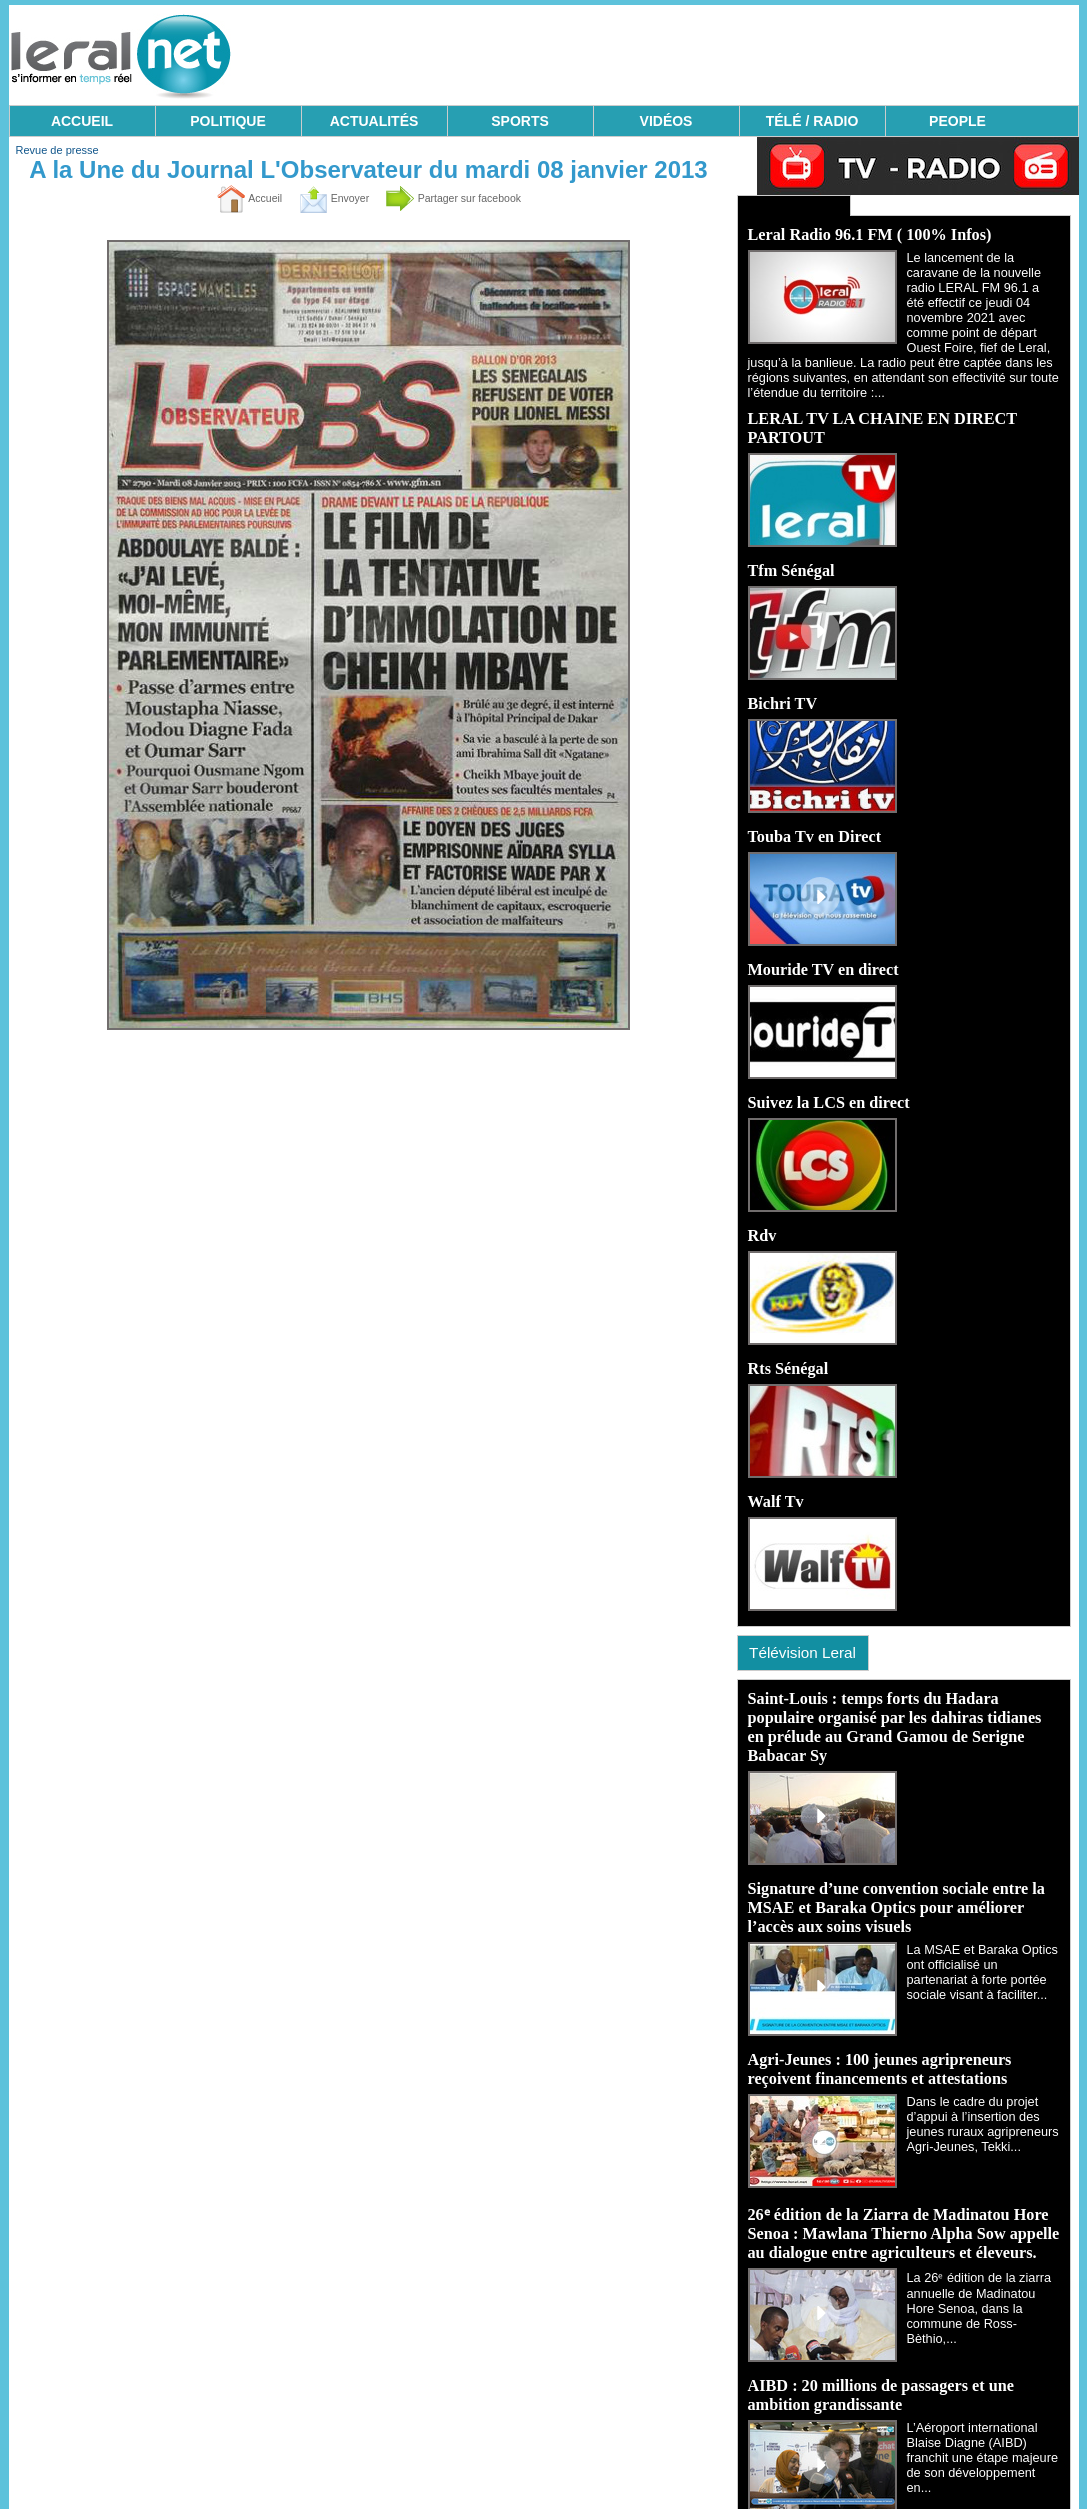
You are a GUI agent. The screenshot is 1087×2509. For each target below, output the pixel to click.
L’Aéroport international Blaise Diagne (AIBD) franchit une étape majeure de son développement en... (981, 2414)
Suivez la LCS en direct (828, 1082)
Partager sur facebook (466, 198)
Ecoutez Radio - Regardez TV (782, 204)
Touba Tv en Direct (814, 818)
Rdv (762, 1214)
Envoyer (321, 198)
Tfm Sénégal (791, 554)
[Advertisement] (715, 50)
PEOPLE (957, 121)
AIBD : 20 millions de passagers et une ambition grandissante (879, 2362)
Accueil (224, 198)
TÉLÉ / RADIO (812, 121)
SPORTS (520, 121)
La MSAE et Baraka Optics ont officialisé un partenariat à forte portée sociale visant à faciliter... (980, 1942)
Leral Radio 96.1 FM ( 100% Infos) (868, 231)
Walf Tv (775, 1478)
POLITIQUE (227, 121)
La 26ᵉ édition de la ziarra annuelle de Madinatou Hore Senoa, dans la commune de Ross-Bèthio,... (983, 2266)
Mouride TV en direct (822, 950)
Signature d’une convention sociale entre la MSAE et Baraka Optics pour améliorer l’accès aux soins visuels (894, 1881)
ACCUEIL (82, 121)
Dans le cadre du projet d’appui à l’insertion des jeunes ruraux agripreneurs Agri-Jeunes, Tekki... (978, 2092)
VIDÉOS (666, 121)
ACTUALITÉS (374, 121)
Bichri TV (782, 686)
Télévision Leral (810, 1629)
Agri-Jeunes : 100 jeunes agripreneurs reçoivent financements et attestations (878, 2040)
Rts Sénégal (788, 1346)
